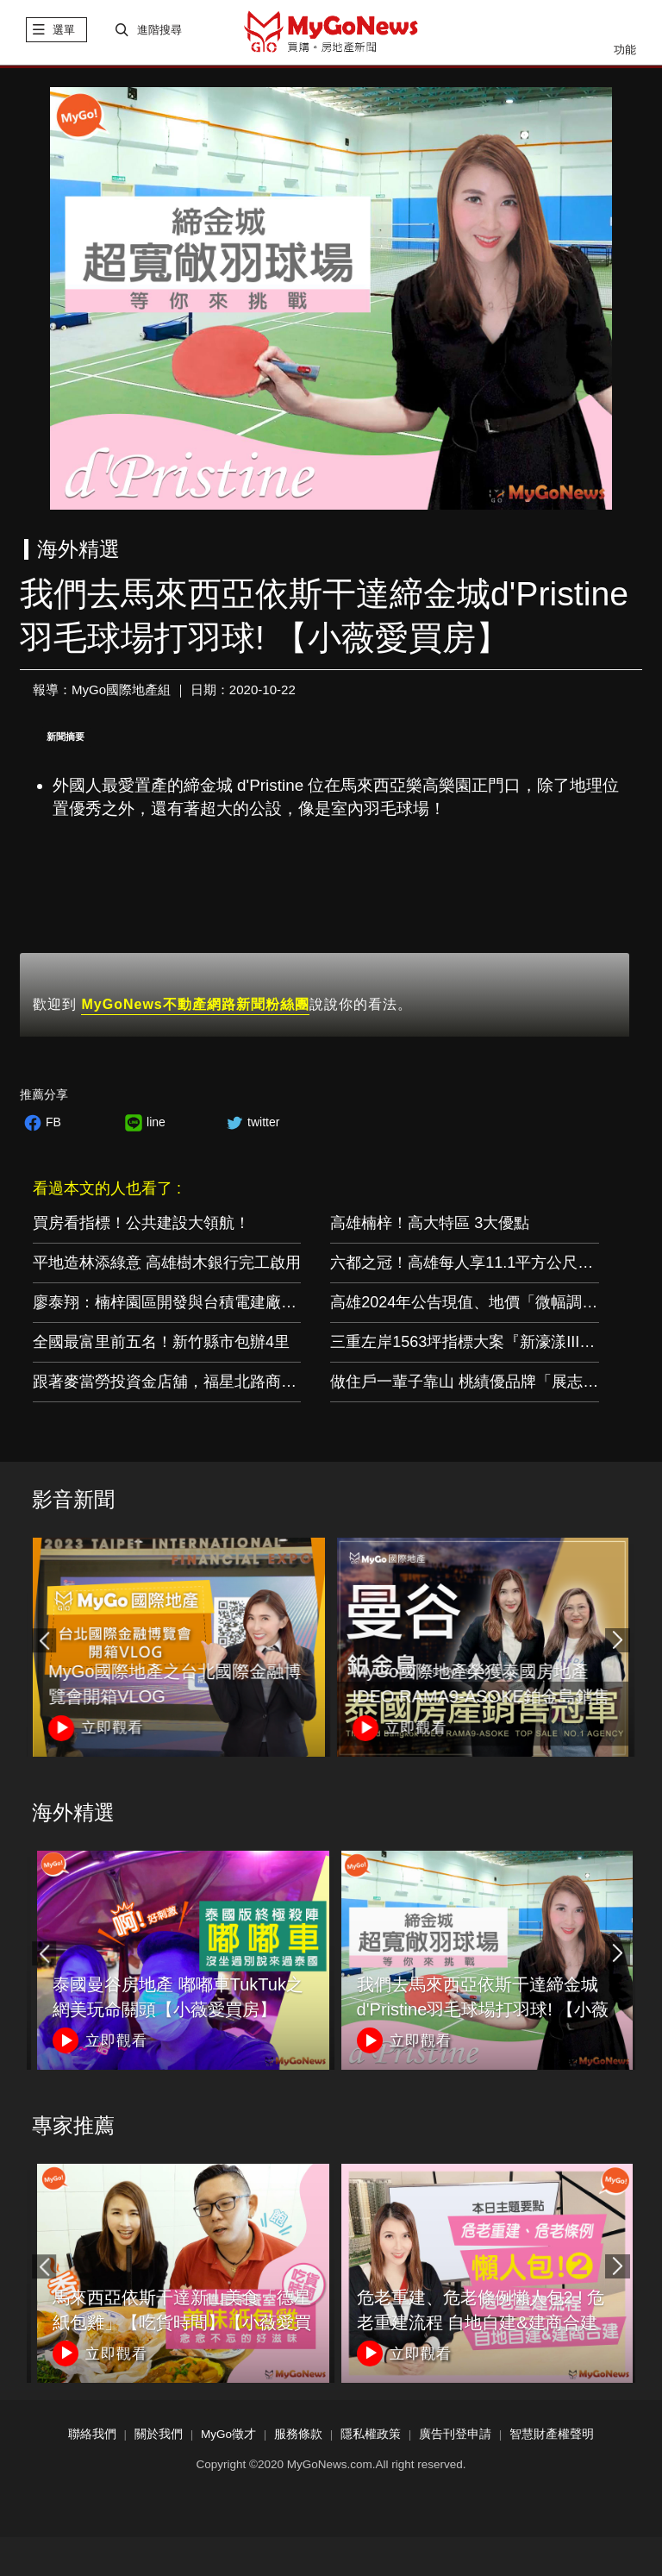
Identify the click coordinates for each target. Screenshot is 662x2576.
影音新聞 (73, 1502)
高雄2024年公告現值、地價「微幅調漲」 (471, 1304)
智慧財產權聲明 (551, 2436)
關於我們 (158, 2436)
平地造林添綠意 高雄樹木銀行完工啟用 (167, 1265)
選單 (64, 32)
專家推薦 (73, 2128)
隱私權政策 (370, 2436)
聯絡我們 (92, 2436)
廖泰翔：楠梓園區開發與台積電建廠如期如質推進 (203, 1304)
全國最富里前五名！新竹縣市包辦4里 (161, 1344)
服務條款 (298, 2436)
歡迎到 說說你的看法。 (222, 1009)
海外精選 (73, 1815)
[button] (617, 1643)
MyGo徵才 (228, 2436)
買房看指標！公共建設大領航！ (141, 1225)
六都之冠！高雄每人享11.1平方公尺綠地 (469, 1265)
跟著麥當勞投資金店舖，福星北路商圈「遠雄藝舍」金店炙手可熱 (258, 1384)
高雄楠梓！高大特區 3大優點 (429, 1225)
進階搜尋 (159, 32)
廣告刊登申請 (455, 2436)
